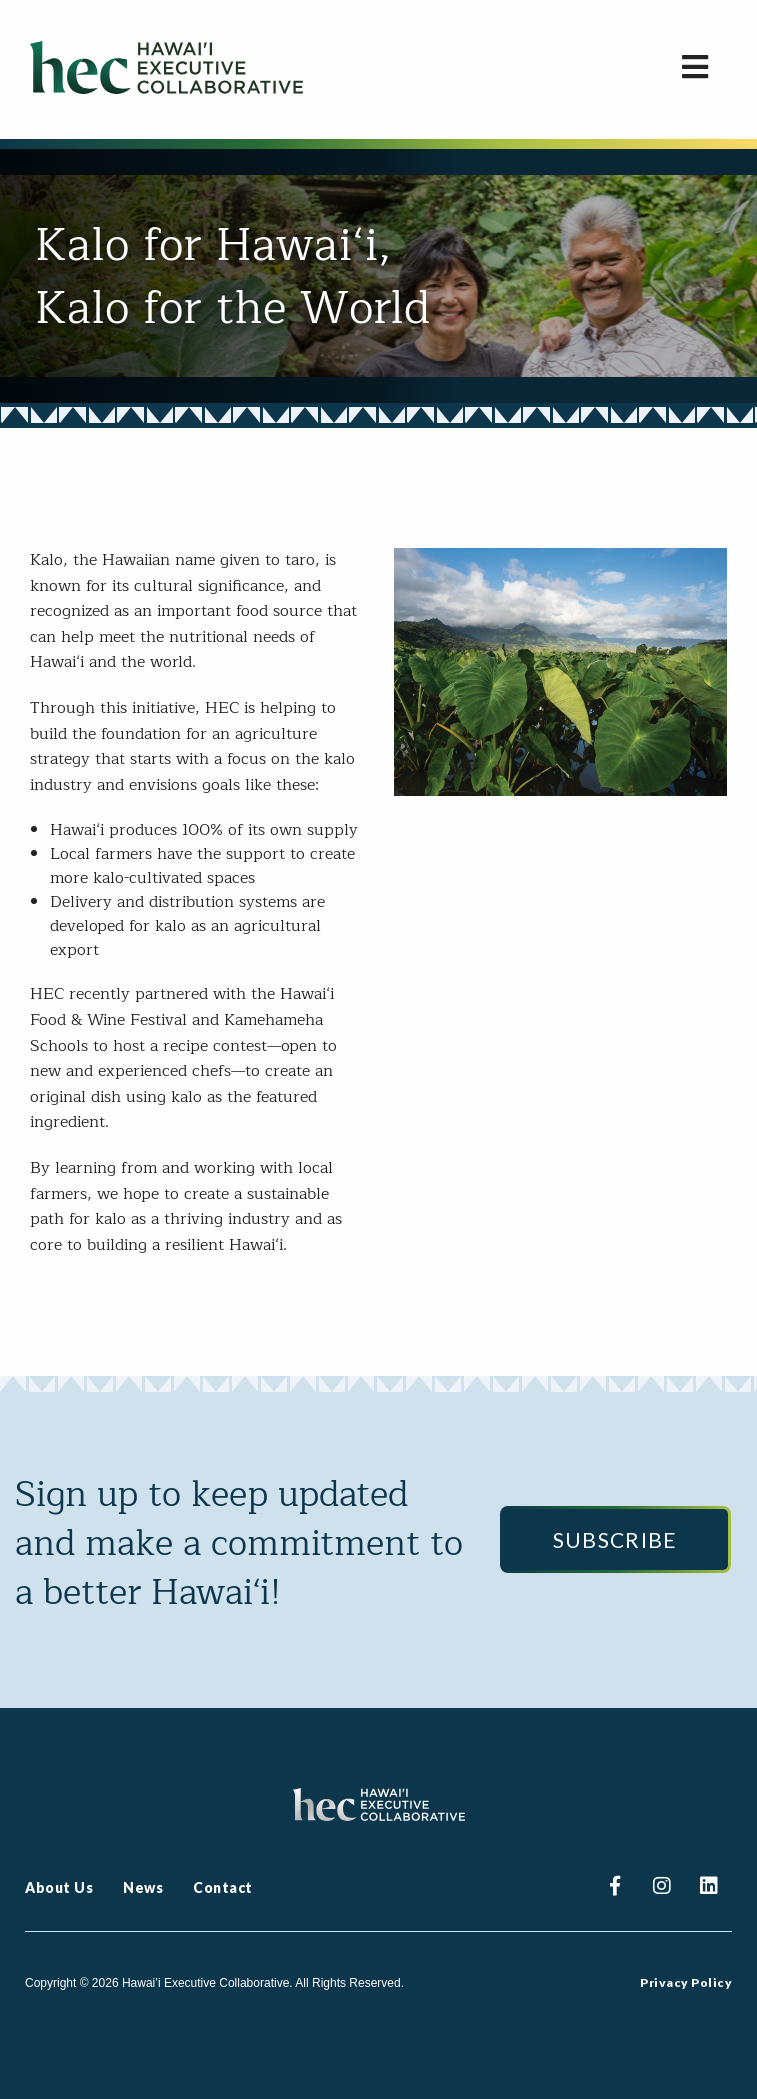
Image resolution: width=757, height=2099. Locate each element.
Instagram (661, 1888)
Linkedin (708, 1888)
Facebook (614, 1888)
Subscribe (615, 1539)
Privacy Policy (686, 1983)
